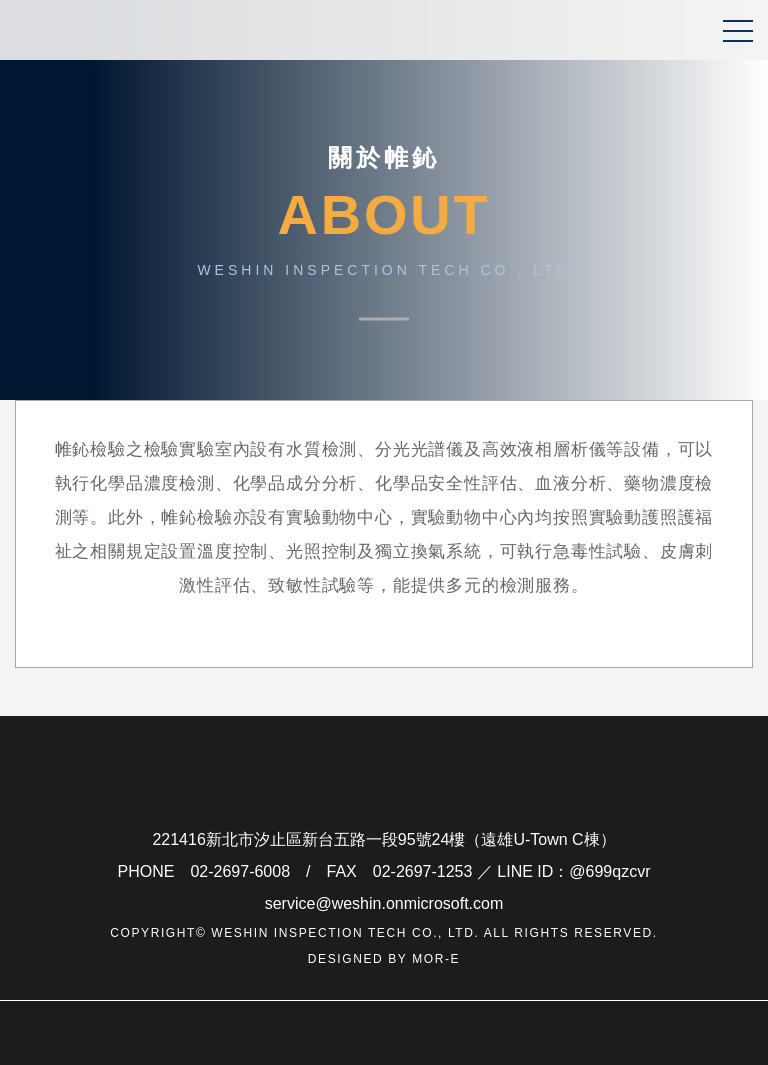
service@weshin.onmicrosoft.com (384, 903)
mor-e (436, 959)
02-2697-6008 (240, 871)
